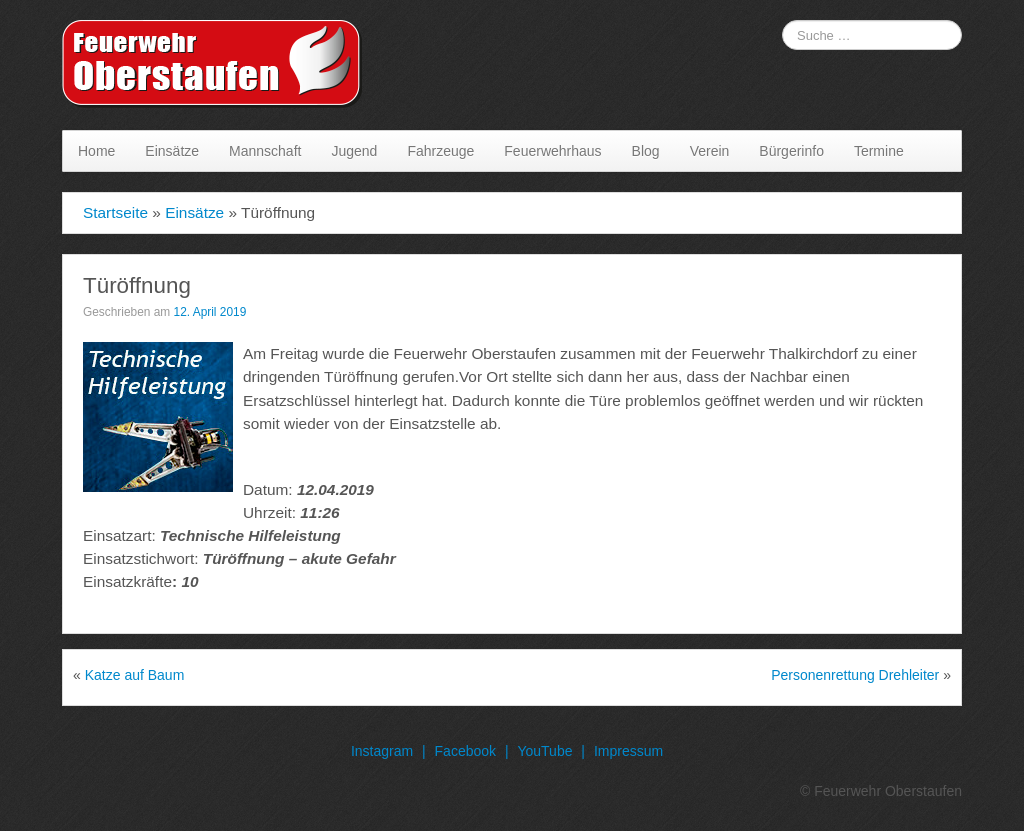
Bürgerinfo (791, 151)
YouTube (544, 751)
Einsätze (172, 151)
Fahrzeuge (440, 151)
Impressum (628, 751)
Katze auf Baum (135, 675)
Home (96, 151)
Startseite (115, 212)
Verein (710, 151)
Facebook (465, 751)
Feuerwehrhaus (552, 151)
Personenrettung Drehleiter (855, 675)
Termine (879, 151)
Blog (646, 151)
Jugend (354, 151)
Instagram (382, 751)
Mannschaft (265, 151)
